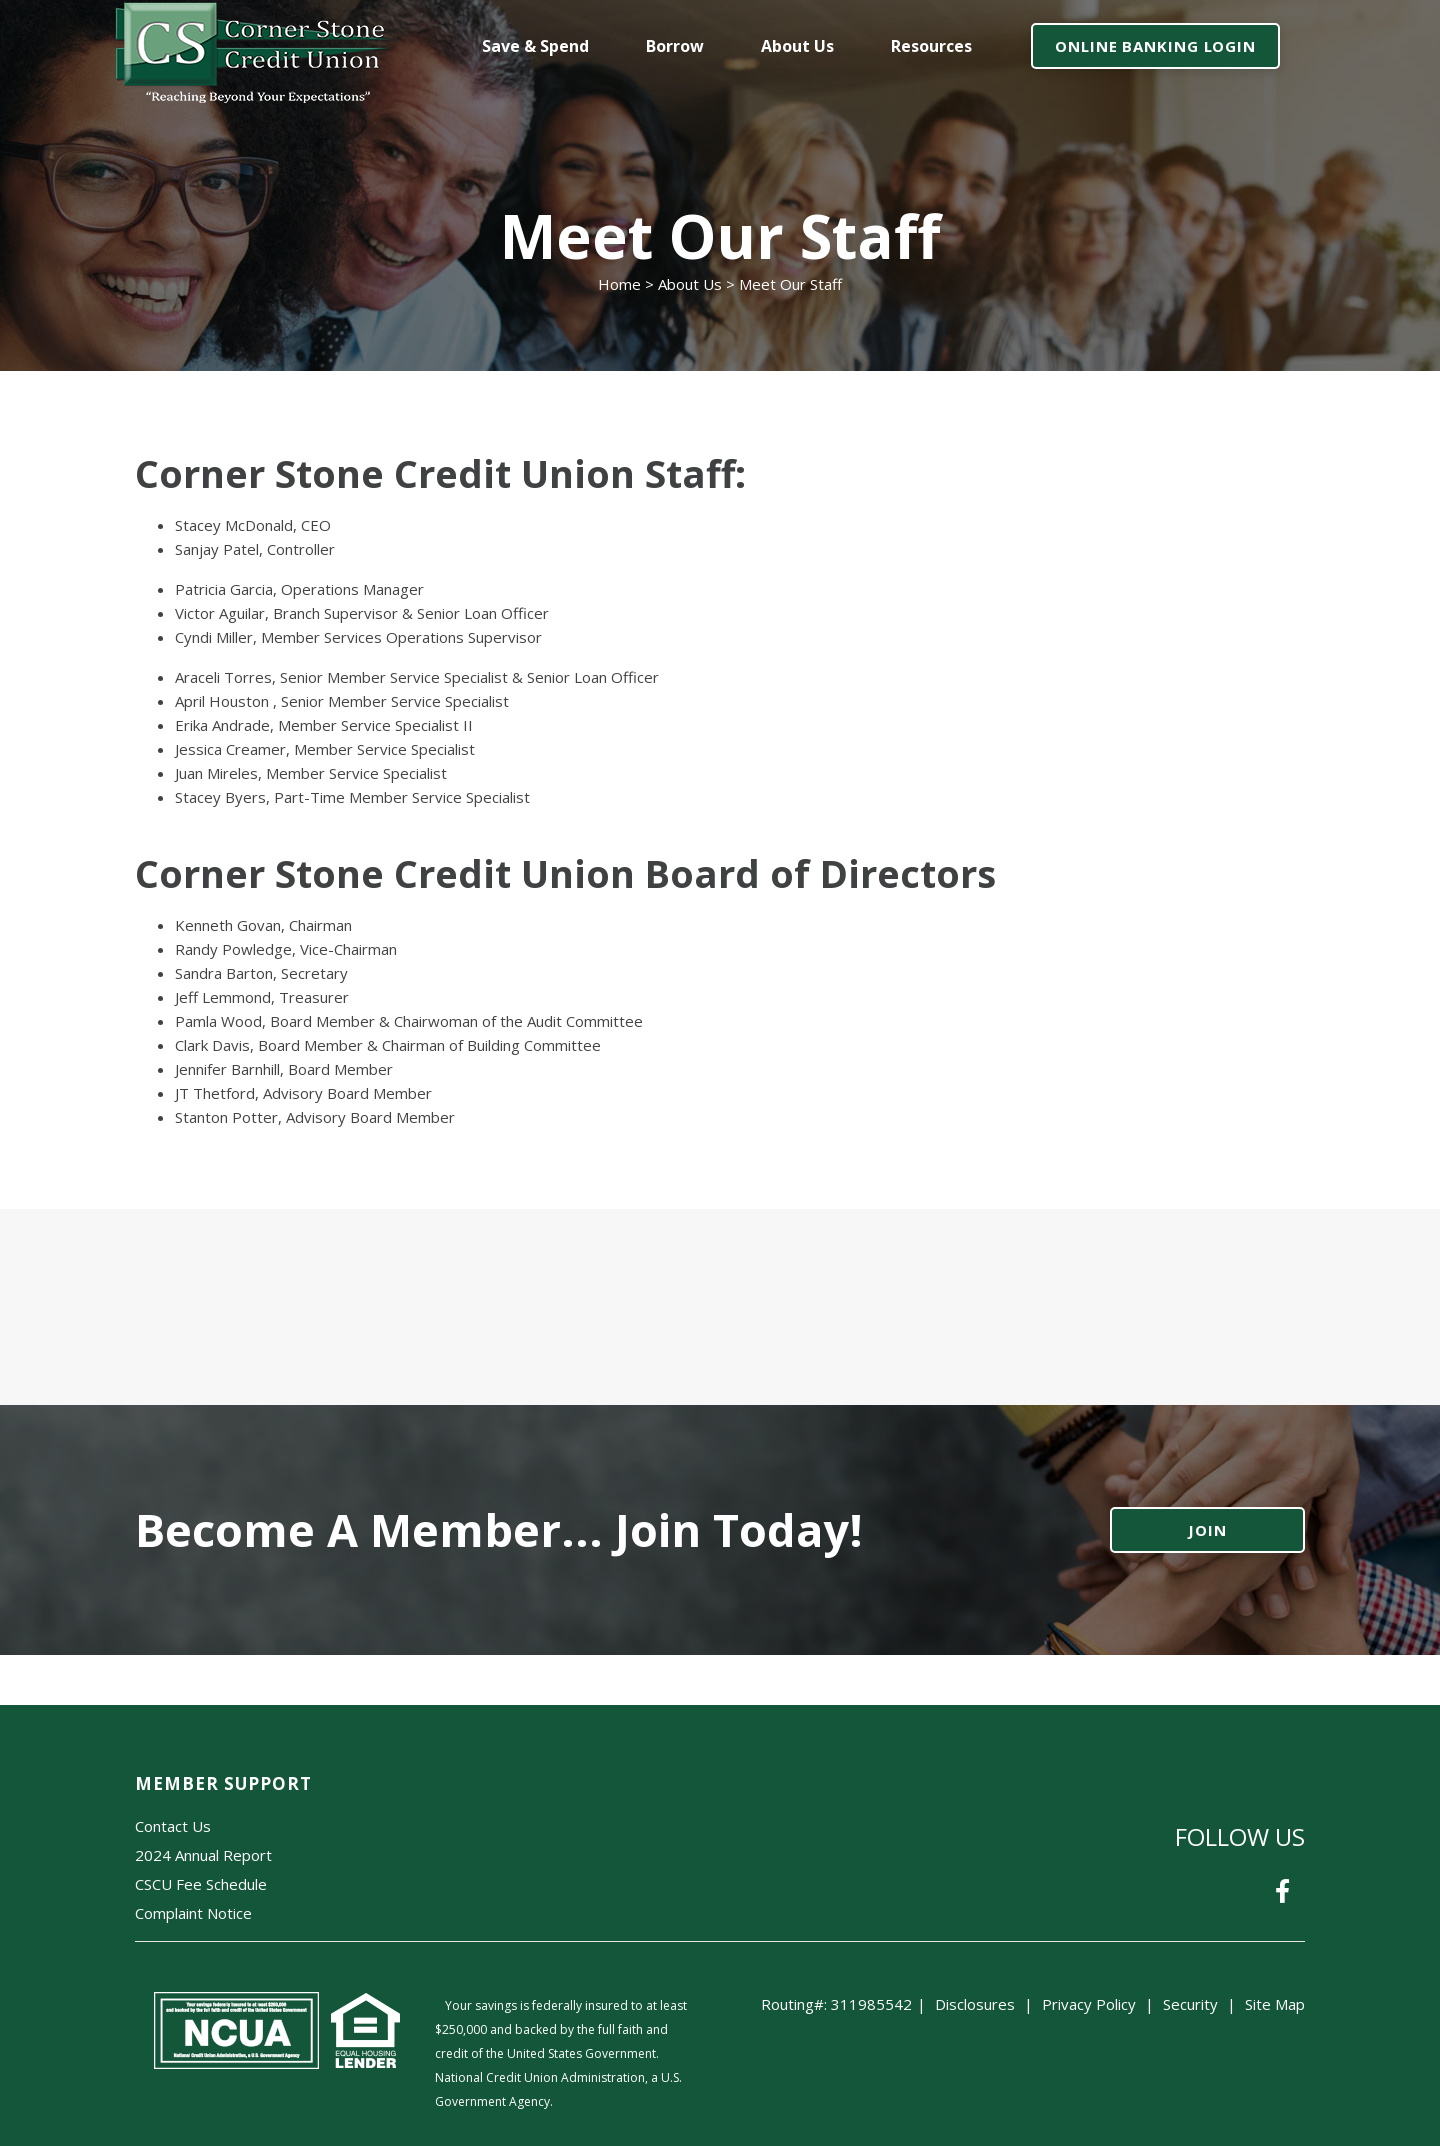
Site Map (1275, 2004)
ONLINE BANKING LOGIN (1155, 46)
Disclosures (975, 2004)
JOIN (1207, 1530)
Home (619, 284)
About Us (690, 284)
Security (1190, 2004)
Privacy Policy (1089, 2004)
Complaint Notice (193, 1913)
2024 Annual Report (203, 1855)
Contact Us (173, 1826)
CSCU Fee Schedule (201, 1884)
